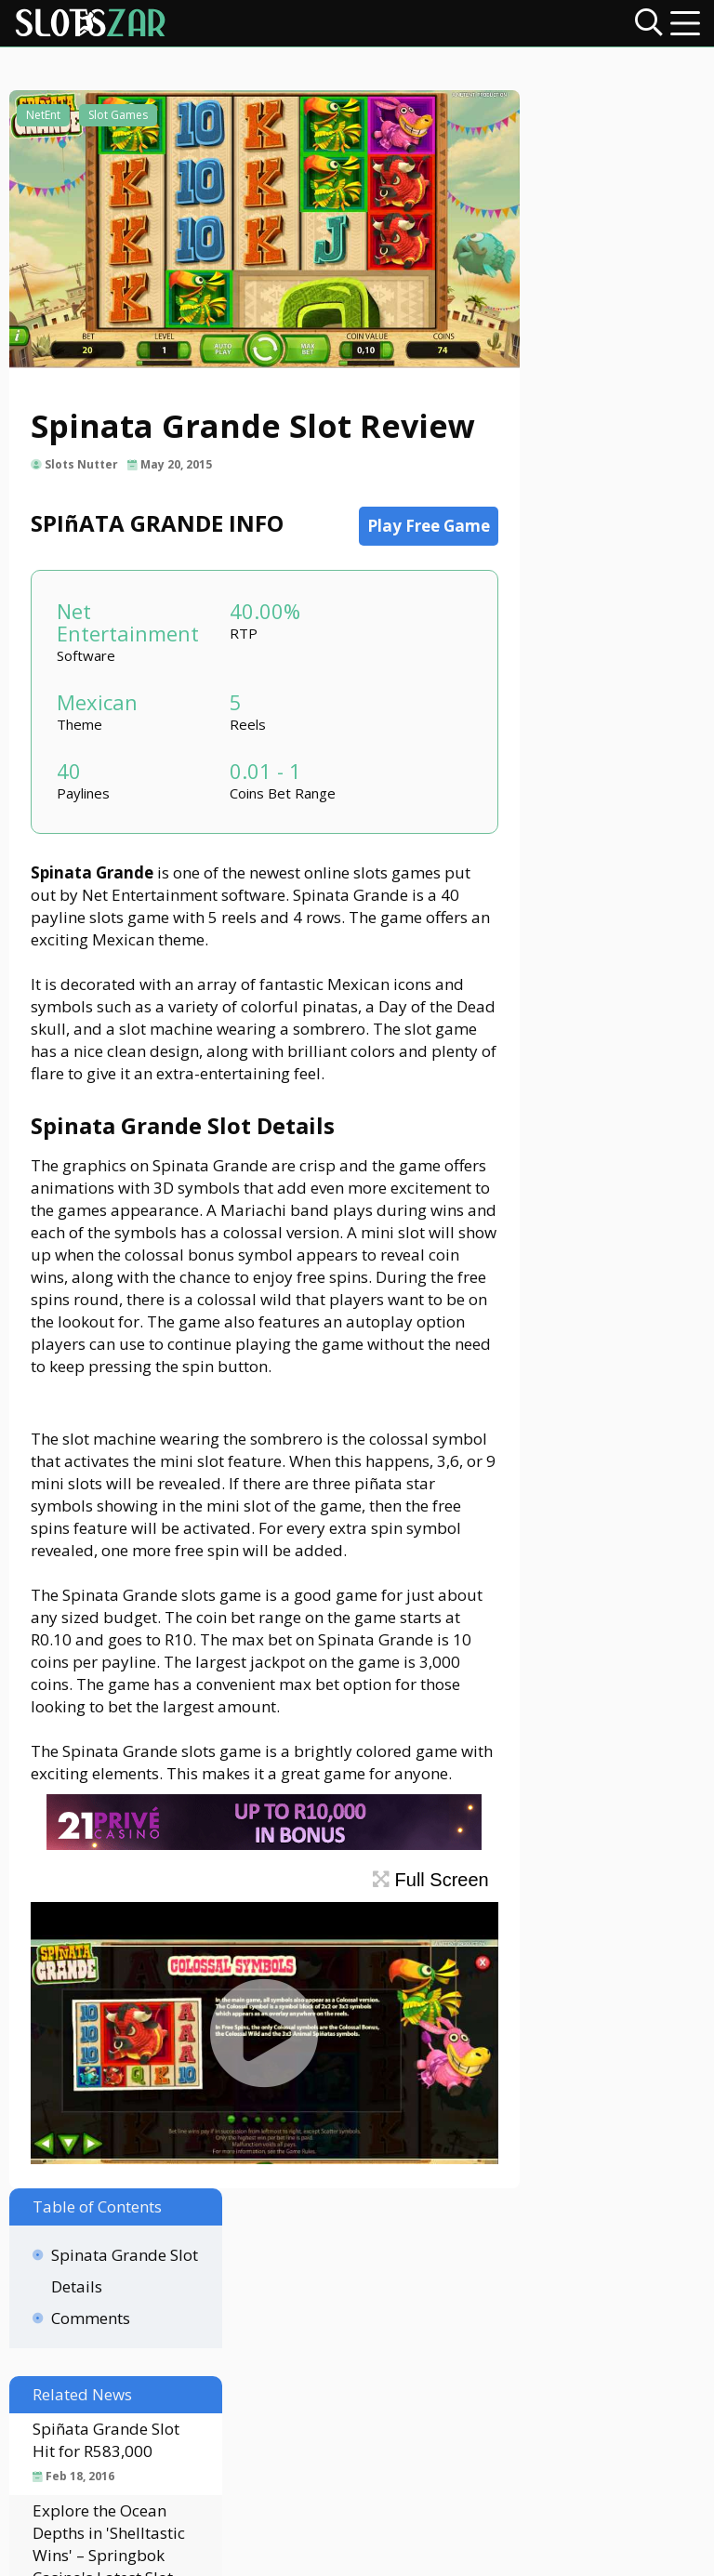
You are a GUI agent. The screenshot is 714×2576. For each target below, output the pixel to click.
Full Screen (369, 2050)
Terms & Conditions (557, 2408)
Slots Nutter (88, 502)
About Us (215, 2408)
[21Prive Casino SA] (236, 2014)
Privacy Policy (416, 2408)
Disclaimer (308, 2408)
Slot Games (120, 128)
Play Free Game (366, 564)
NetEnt (45, 128)
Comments (573, 233)
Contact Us (123, 2408)
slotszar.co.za (424, 2553)
